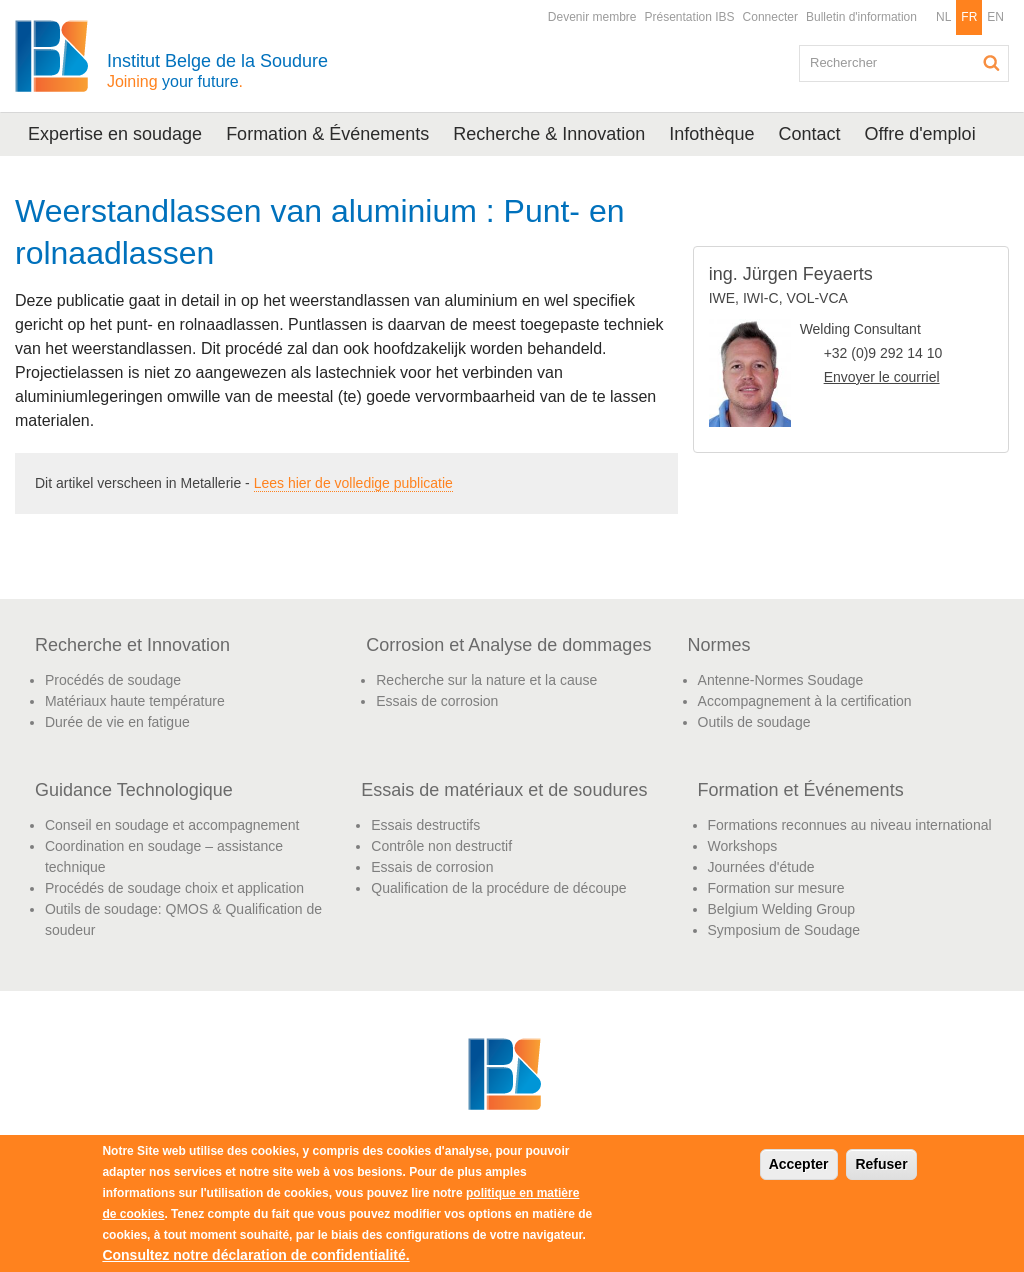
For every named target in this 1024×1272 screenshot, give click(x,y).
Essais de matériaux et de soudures (504, 790)
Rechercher (992, 63)
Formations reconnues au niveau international (850, 825)
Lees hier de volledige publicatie (353, 483)
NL (943, 17)
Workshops (743, 846)
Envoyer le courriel (882, 377)
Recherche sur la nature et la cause (486, 680)
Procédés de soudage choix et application (174, 888)
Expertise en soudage (115, 134)
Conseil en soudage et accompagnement (172, 825)
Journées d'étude (761, 867)
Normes (719, 645)
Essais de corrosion (437, 701)
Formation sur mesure (776, 888)
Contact (809, 134)
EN (995, 17)
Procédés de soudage (113, 680)
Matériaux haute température (135, 701)
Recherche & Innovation (549, 134)
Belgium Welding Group (782, 909)
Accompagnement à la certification (805, 701)
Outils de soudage (754, 722)
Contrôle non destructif (441, 846)
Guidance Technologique (134, 790)
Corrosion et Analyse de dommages (508, 645)
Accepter (799, 1164)
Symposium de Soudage (784, 930)
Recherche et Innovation (132, 645)
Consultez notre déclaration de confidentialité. (255, 1255)
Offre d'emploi (919, 134)
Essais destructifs (425, 825)
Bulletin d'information (861, 17)
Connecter (770, 17)
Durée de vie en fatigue (117, 722)
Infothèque (711, 134)
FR (969, 17)
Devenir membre (592, 17)
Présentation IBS (690, 17)
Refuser (881, 1164)
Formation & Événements (327, 134)
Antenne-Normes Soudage (781, 680)
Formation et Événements (801, 790)
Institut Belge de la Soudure (217, 70)
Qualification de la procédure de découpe (498, 888)
